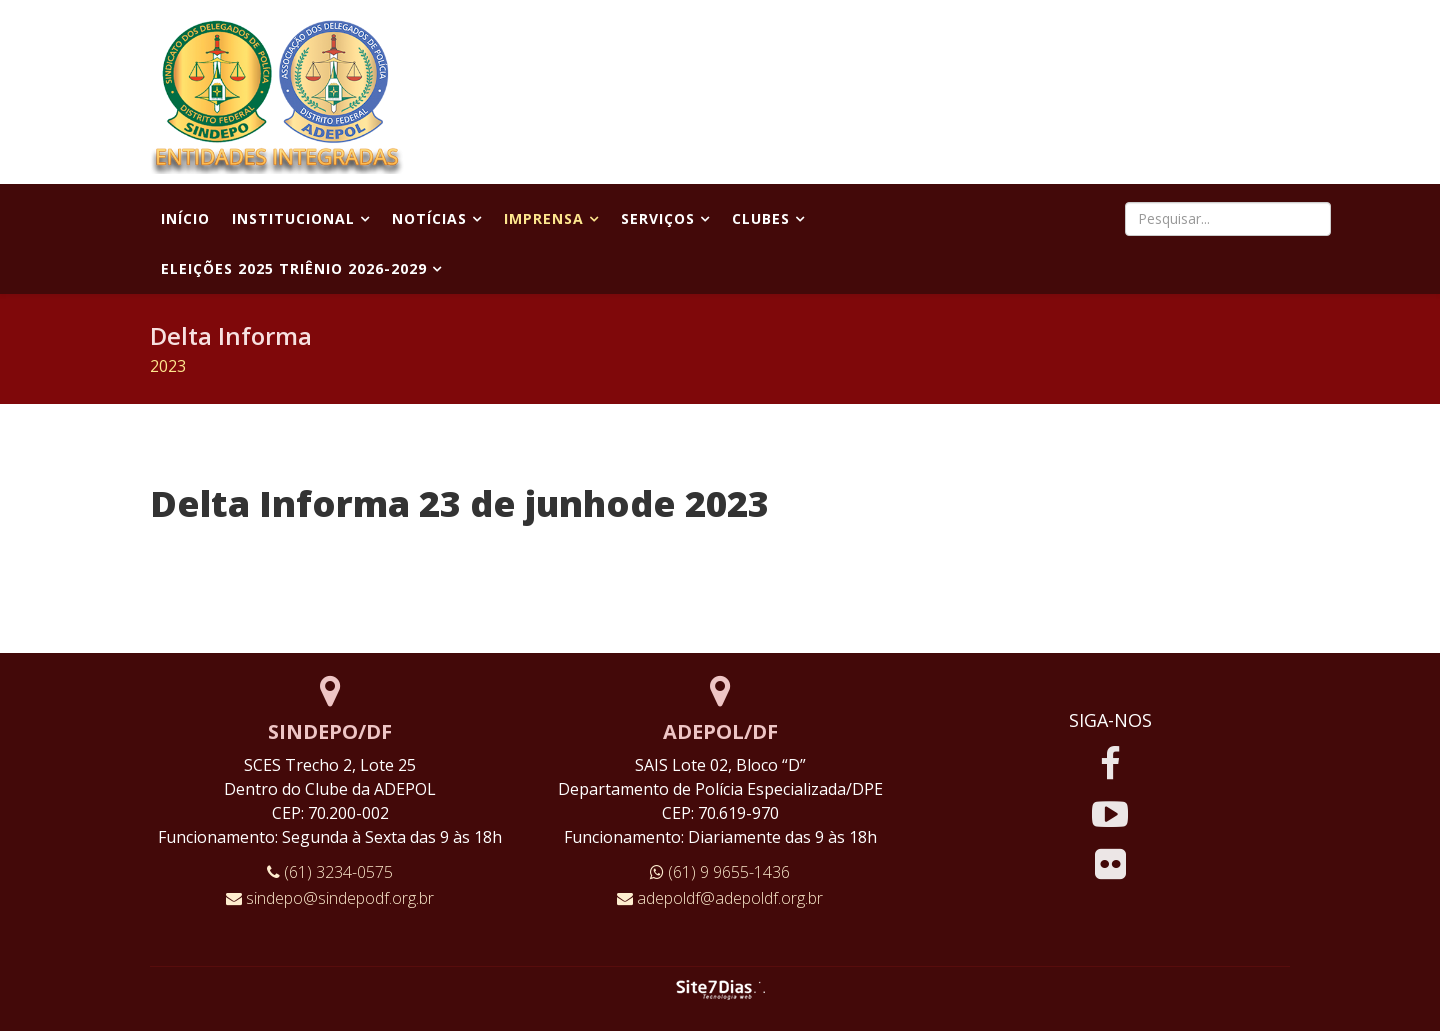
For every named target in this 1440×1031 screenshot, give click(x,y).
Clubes (761, 218)
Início (185, 218)
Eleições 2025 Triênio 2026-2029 (294, 268)
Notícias (429, 218)
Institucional (293, 218)
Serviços (658, 218)
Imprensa (544, 218)
